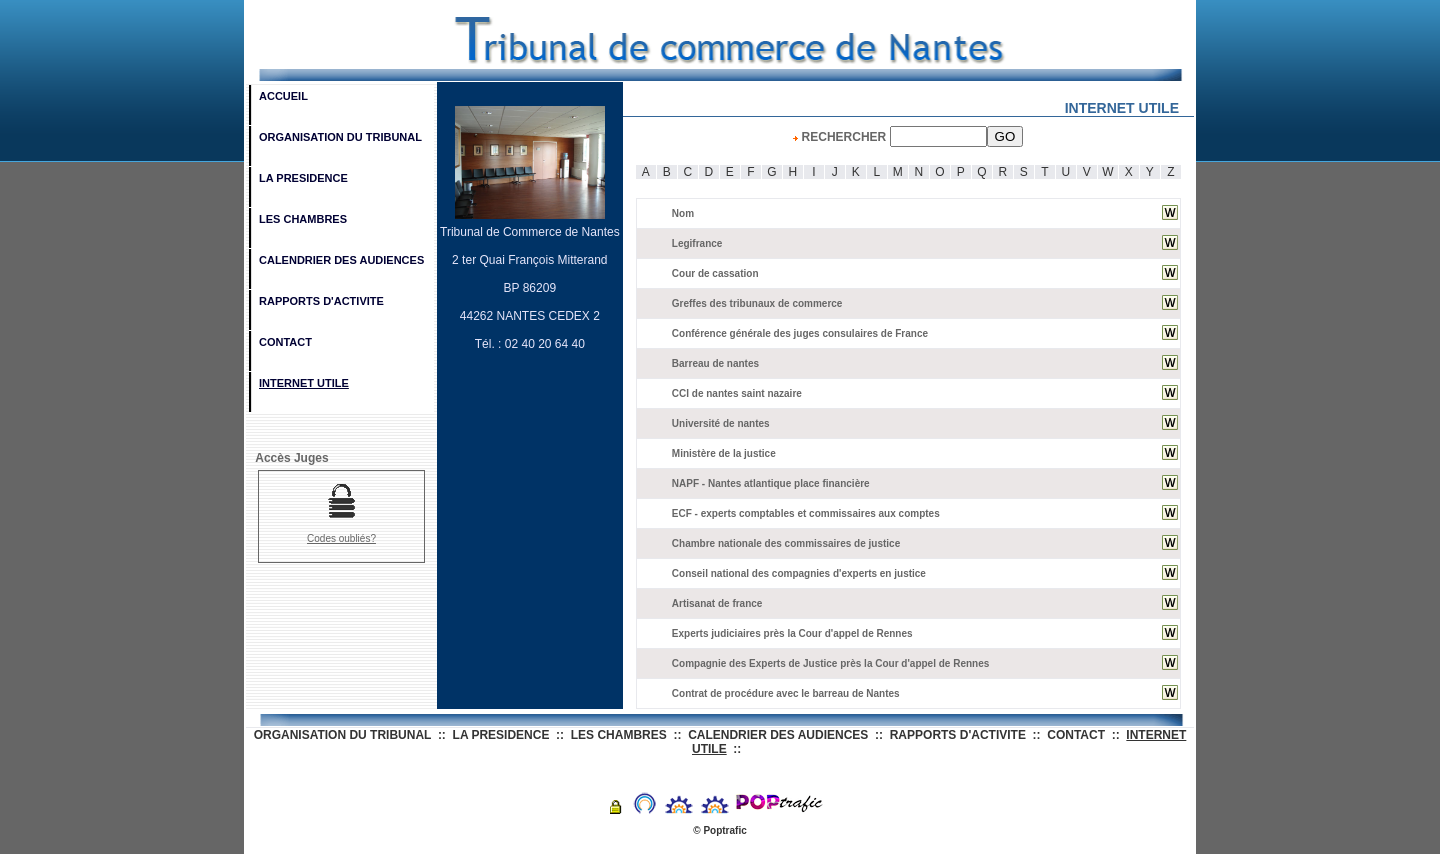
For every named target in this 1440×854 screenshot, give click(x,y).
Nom (683, 213)
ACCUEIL (283, 96)
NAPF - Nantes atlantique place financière (771, 483)
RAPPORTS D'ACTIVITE (321, 301)
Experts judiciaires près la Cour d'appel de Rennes (792, 633)
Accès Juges (289, 458)
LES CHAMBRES (303, 219)
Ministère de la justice (724, 453)
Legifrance (697, 243)
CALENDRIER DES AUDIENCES (341, 260)
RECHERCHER (908, 137)
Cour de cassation (715, 273)
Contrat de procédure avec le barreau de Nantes (786, 693)
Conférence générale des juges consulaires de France (800, 333)
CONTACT (285, 342)
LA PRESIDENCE (303, 178)
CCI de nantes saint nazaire (737, 393)
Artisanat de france (717, 603)
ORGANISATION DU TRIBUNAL (340, 137)
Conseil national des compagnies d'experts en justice (799, 573)
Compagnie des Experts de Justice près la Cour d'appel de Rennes (830, 663)
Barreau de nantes (715, 363)
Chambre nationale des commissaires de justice (786, 543)
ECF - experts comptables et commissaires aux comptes (806, 513)
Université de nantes (721, 423)
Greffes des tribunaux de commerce (757, 303)
